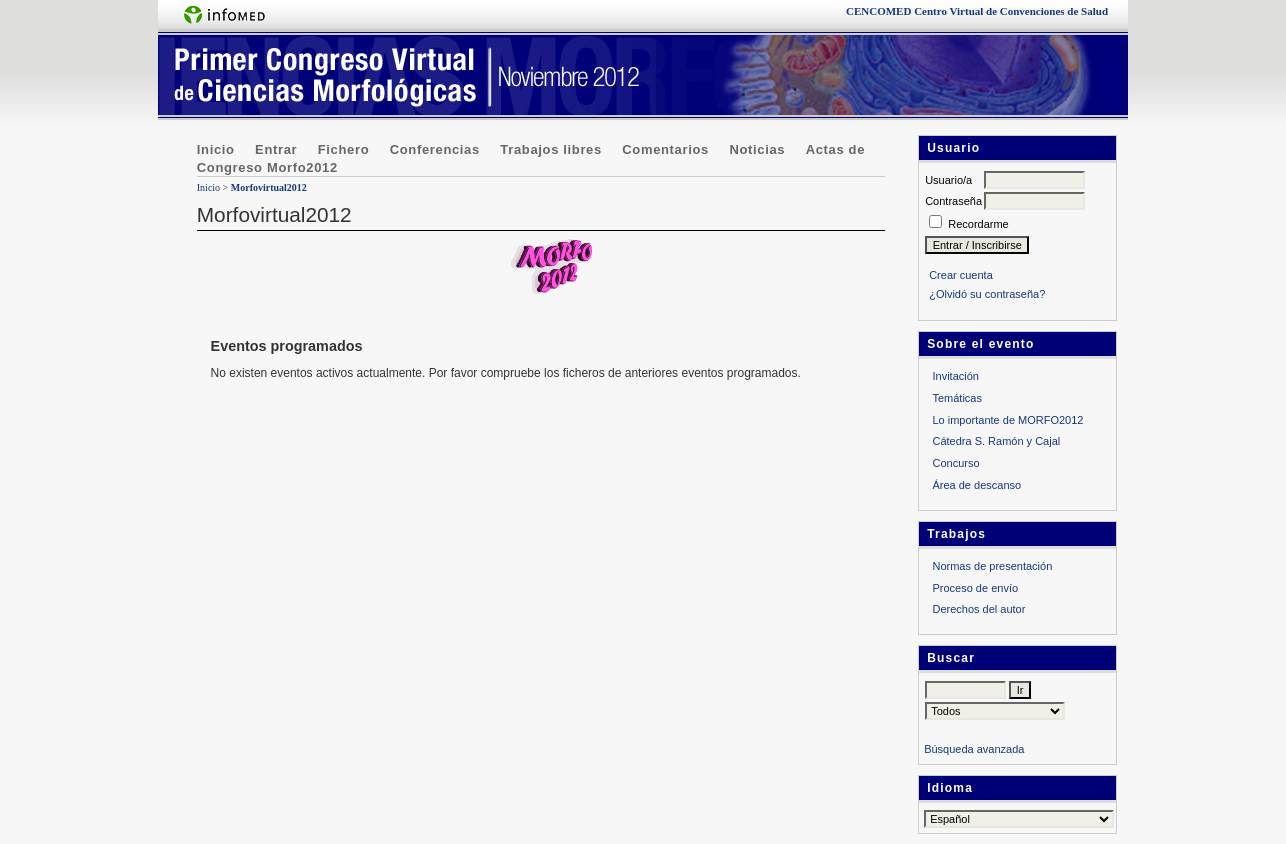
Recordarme (978, 224)
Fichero (344, 149)
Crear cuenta (961, 275)
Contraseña (953, 201)
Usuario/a (948, 180)
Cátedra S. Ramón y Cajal (996, 441)
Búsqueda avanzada (974, 749)
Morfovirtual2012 (269, 187)
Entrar (276, 149)
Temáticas (957, 398)
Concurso (955, 463)
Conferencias (435, 149)
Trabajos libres (551, 149)
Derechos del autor (978, 609)
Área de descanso (976, 485)
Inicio (216, 149)
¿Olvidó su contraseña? (987, 294)
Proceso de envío (975, 588)
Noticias (757, 149)
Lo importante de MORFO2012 (1007, 420)
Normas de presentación (992, 566)
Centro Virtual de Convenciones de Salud (977, 11)
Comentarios (665, 149)
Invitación (955, 376)
